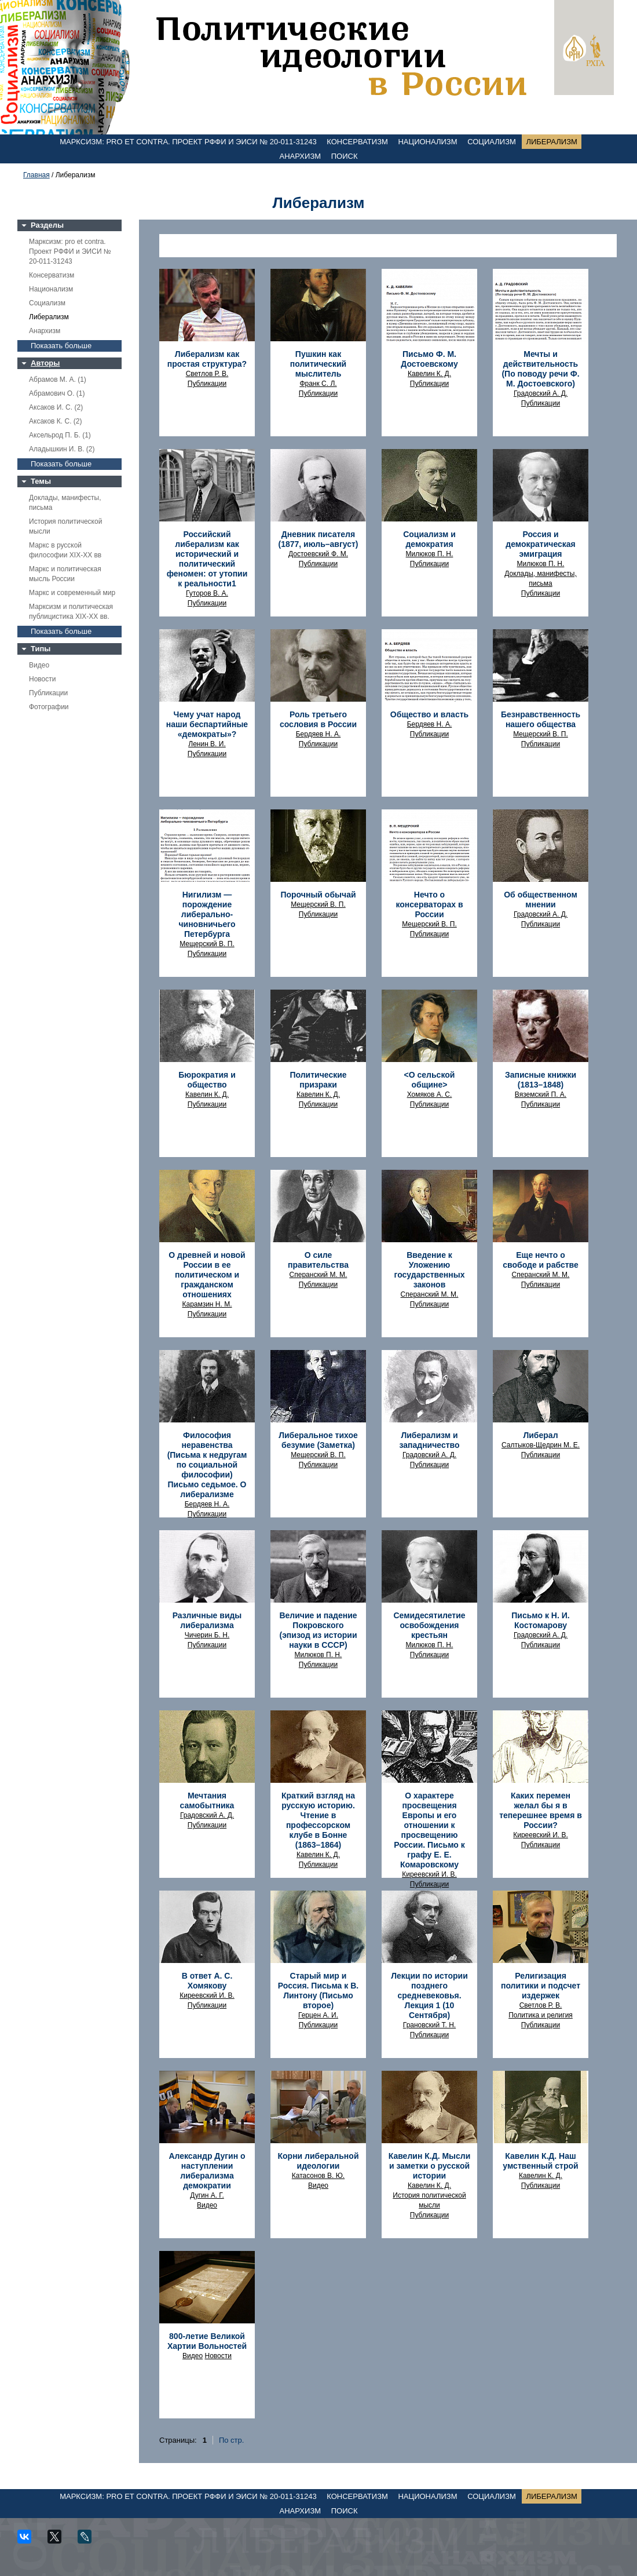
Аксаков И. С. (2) (56, 407)
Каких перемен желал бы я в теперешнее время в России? (540, 1810)
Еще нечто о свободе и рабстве (540, 1259)
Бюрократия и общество (207, 1079)
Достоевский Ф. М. (318, 554)
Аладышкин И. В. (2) (61, 449)
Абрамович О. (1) (57, 393)
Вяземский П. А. (540, 1094)
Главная (36, 175)
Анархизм (300, 156)
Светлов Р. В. (207, 374)
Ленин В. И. (206, 744)
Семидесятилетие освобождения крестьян (429, 1625)
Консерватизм (357, 141)
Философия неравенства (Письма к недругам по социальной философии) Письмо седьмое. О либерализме (207, 1465)
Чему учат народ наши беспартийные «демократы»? (207, 724)
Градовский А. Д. (541, 393)
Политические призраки (318, 1079)
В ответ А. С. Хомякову (207, 1980)
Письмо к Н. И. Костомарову (540, 1620)
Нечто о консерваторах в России (429, 904)
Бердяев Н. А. (318, 734)
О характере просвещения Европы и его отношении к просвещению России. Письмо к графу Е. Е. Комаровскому (429, 1830)
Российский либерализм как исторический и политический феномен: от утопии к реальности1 (207, 559)
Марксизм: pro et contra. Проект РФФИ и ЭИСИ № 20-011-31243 (188, 141)
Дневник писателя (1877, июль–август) (318, 539)
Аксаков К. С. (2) (55, 421)
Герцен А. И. (318, 2015)
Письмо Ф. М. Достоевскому (429, 358)
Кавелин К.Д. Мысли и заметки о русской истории (430, 2165)
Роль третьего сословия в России (318, 719)
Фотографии (49, 707)
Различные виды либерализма (207, 1620)
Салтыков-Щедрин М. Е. (540, 1445)
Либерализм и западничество (429, 1440)
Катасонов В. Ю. (318, 2176)
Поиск (344, 156)
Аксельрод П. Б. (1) (60, 435)
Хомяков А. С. (429, 1094)
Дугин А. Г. (207, 2195)
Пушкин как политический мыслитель (318, 363)
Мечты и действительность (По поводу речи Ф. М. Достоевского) (540, 368)
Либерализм (551, 141)
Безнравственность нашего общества (540, 719)
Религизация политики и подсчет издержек (540, 1985)
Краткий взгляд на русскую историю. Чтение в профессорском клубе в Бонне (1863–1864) (318, 1820)
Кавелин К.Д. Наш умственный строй (540, 2160)
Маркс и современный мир (72, 593)
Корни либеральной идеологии (318, 2160)
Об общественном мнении (540, 899)
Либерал (540, 1435)
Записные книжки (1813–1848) (540, 1079)
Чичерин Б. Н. (207, 1635)
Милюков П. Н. (429, 554)
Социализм (491, 141)
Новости (42, 679)
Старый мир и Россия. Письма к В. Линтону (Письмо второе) (318, 1990)
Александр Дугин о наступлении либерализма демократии (207, 2170)
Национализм (427, 141)
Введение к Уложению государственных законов (429, 1269)
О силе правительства (318, 1259)
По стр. (231, 2440)
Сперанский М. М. (318, 1275)
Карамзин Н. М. (207, 1304)
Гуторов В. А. (207, 593)
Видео (39, 665)
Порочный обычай (318, 894)
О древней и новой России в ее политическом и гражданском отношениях (207, 1274)
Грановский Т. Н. (429, 2025)
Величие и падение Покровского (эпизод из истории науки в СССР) (318, 1630)
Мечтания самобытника (207, 1800)
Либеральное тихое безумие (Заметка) (318, 1440)
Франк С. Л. (317, 384)
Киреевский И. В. (429, 1874)
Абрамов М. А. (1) (57, 379)
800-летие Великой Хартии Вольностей (207, 2341)
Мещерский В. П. (540, 734)
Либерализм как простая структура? (207, 358)
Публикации (48, 693)
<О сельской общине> (429, 1079)
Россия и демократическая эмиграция (541, 544)
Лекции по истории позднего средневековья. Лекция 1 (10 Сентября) (429, 1995)
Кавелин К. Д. (429, 374)
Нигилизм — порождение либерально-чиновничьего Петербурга (206, 914)
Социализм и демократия (429, 539)
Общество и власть (429, 714)
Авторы (45, 363)
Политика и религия (540, 2015)
